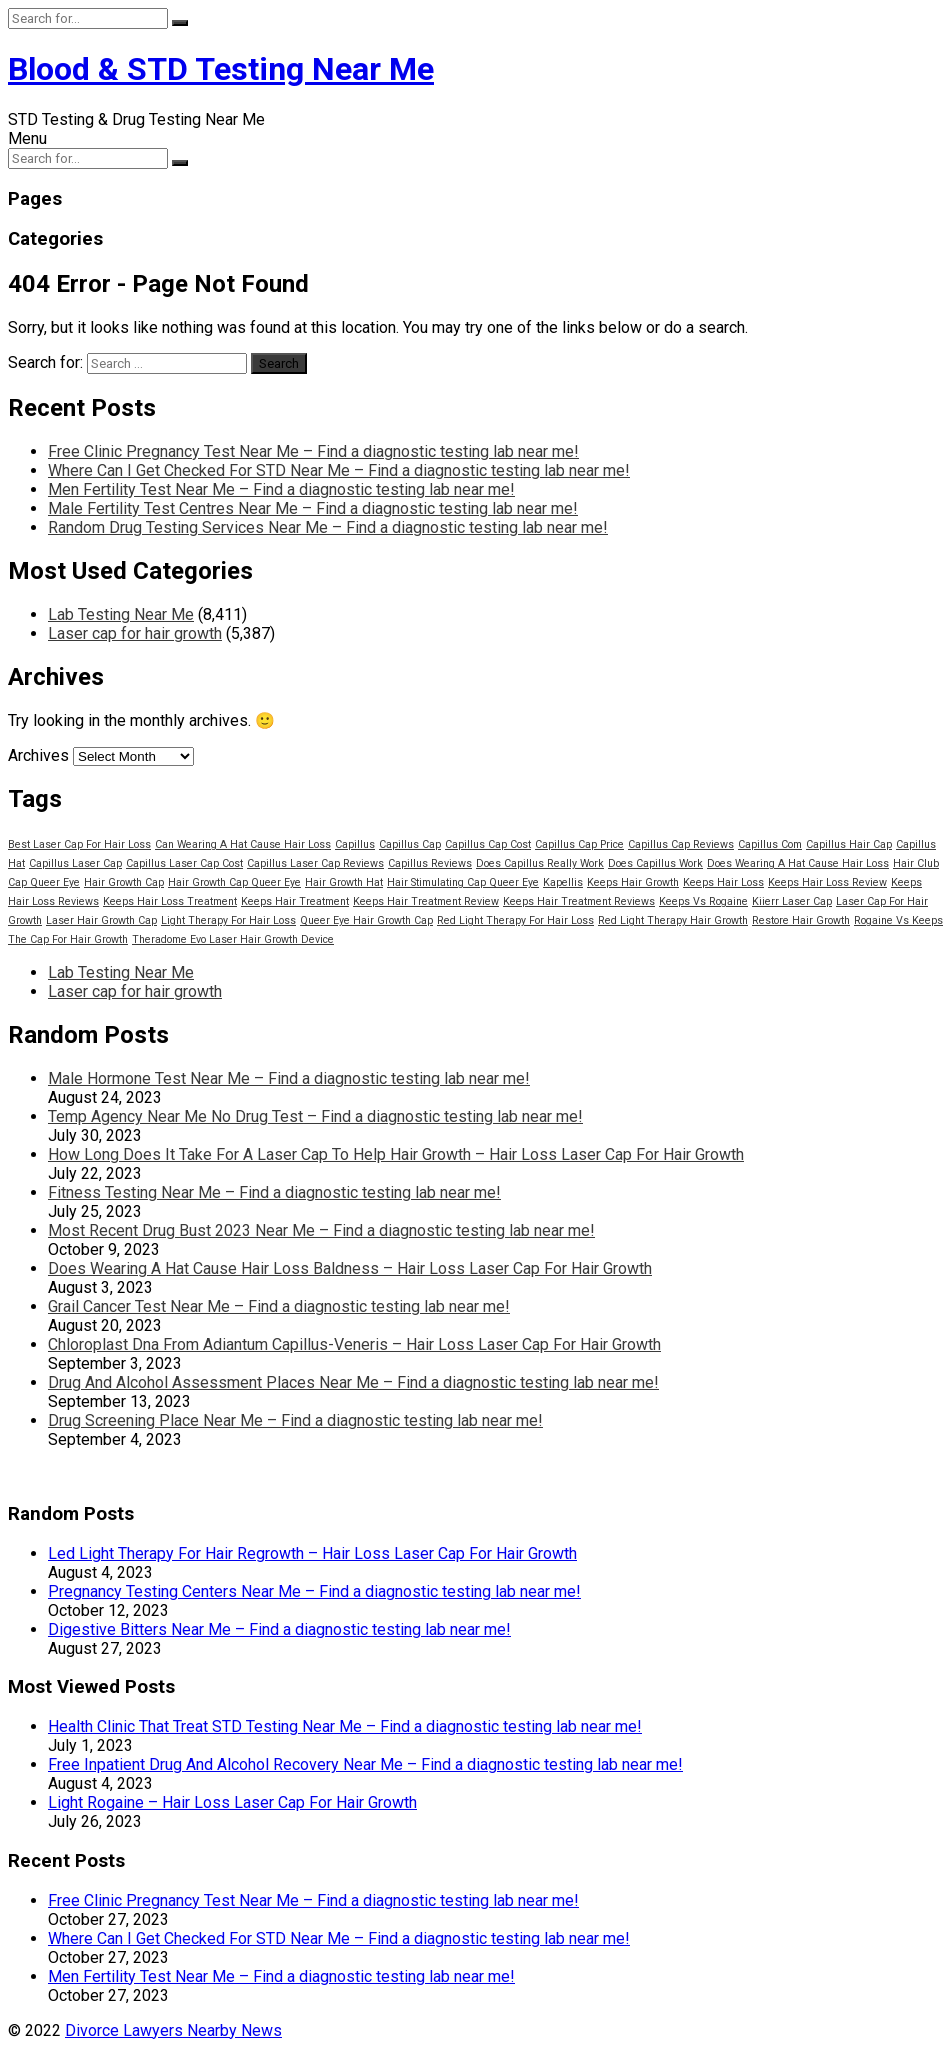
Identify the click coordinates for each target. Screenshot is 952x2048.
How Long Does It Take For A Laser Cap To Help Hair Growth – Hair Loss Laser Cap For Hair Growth (396, 1154)
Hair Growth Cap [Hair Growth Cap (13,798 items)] (124, 882)
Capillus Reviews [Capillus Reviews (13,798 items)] (430, 863)
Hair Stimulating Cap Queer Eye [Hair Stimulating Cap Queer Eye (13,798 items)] (463, 882)
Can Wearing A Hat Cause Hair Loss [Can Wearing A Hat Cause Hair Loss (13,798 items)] (243, 844)
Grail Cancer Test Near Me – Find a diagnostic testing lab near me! (279, 1306)
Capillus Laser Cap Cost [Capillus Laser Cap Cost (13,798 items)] (184, 863)
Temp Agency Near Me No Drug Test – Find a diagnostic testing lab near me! (315, 1116)
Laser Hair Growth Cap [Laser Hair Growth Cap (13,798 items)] (101, 920)
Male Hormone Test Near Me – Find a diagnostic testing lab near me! (289, 1078)
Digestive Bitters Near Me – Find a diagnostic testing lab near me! (279, 1629)
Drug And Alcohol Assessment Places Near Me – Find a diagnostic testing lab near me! (353, 1382)
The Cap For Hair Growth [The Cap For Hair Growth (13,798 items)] (68, 939)
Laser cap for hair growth (135, 633)
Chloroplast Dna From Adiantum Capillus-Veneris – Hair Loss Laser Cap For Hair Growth (354, 1344)
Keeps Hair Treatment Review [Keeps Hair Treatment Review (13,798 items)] (426, 901)
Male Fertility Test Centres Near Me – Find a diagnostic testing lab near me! (313, 508)
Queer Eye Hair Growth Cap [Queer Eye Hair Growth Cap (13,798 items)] (366, 920)
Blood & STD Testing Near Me (221, 69)
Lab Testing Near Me (121, 614)
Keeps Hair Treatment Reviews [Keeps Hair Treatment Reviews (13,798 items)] (579, 901)
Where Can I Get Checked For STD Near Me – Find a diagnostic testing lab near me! (339, 470)
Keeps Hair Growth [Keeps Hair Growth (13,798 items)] (633, 882)
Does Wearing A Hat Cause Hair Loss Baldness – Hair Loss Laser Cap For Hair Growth (350, 1268)
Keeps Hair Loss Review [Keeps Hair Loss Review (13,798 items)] (827, 882)
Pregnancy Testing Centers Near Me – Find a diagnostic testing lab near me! (314, 1591)
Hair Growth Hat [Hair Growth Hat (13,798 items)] (344, 882)
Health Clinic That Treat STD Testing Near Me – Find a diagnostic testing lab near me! (345, 1726)
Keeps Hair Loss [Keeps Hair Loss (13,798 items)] (723, 882)
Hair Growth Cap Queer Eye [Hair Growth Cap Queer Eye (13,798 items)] (234, 882)
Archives (38, 755)
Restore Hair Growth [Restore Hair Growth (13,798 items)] (801, 920)
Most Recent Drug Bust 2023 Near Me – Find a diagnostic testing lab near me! (321, 1230)
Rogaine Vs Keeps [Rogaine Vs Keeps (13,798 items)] (898, 920)
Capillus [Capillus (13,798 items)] (355, 844)
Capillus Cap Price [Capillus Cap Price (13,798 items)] (579, 844)
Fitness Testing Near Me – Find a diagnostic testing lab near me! (274, 1192)
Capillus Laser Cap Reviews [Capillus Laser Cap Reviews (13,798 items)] (315, 863)
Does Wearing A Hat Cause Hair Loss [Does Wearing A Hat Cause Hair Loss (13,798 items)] (798, 863)
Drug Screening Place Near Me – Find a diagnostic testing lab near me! (295, 1420)
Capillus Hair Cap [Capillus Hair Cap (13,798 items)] (849, 844)
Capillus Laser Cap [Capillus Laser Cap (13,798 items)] (75, 863)
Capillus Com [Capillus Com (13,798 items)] (770, 844)
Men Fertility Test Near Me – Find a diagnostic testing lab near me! (281, 489)
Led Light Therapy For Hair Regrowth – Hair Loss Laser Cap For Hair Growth (312, 1553)
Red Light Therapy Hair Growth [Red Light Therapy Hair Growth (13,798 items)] (673, 920)
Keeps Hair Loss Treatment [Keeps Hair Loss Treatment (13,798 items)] (170, 901)
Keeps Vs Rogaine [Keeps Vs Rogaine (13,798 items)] (703, 901)
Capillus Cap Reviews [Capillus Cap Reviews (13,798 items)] (681, 844)
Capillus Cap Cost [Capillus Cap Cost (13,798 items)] (488, 844)
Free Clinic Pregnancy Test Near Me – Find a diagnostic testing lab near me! (313, 451)
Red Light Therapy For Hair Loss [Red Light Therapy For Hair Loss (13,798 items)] (515, 920)
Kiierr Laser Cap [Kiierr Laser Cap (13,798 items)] (792, 901)
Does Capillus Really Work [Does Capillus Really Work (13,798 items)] (540, 863)
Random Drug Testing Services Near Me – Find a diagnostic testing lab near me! (328, 527)
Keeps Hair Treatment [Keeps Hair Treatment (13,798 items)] (295, 901)
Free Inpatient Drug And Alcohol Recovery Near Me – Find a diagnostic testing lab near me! (365, 1764)
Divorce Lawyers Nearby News (173, 2030)
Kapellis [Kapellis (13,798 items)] (563, 882)
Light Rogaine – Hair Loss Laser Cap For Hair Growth (232, 1802)
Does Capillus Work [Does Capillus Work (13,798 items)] (655, 863)
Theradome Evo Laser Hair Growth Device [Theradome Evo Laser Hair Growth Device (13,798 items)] (233, 939)
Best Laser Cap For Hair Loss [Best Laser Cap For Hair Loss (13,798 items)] (79, 844)
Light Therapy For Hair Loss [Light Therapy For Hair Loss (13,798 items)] (228, 920)
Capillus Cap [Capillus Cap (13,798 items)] (410, 844)
